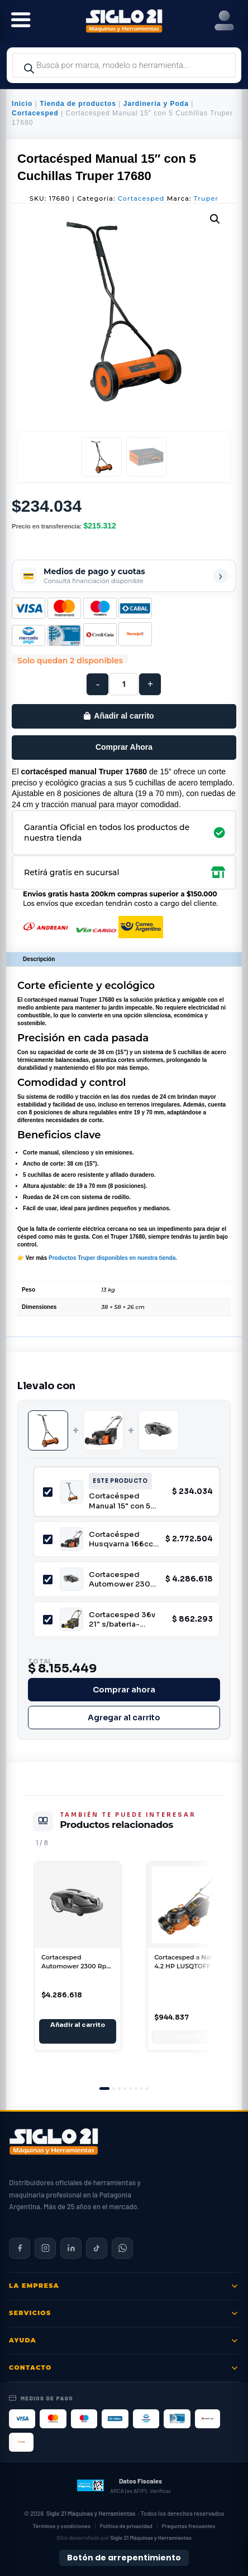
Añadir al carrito (124, 715)
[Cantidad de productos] (124, 684)
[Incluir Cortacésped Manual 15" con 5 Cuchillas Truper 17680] (48, 1492)
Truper (206, 198)
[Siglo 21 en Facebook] (19, 2248)
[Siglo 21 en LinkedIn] (71, 2248)
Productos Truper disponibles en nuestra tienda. (113, 1258)
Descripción (39, 959)
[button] (215, 219)
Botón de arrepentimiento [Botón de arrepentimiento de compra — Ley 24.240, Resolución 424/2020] (124, 2557)
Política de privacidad (126, 2525)
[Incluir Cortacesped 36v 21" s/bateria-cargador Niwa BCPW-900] (48, 1619)
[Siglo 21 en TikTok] (96, 2248)
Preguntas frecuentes (189, 2525)
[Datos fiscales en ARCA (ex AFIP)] (124, 2485)
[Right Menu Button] (224, 20)
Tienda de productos (78, 104)
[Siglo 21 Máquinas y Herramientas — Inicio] (53, 2141)
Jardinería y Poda (156, 104)
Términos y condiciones (61, 2525)
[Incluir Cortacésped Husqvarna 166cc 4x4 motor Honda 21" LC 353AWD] (48, 1539)
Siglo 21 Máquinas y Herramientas (91, 2513)
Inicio (22, 104)
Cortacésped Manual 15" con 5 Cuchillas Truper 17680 (119, 1501)
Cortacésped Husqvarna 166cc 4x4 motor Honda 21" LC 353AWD (121, 1539)
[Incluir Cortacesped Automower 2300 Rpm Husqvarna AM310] (48, 1579)
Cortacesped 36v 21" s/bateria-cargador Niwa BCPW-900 (122, 1619)
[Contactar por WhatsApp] (122, 2248)
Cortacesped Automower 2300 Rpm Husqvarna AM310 (122, 1579)
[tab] (104, 2088)
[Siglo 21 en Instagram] (45, 2248)
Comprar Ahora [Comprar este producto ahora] (124, 747)
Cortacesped (35, 113)
